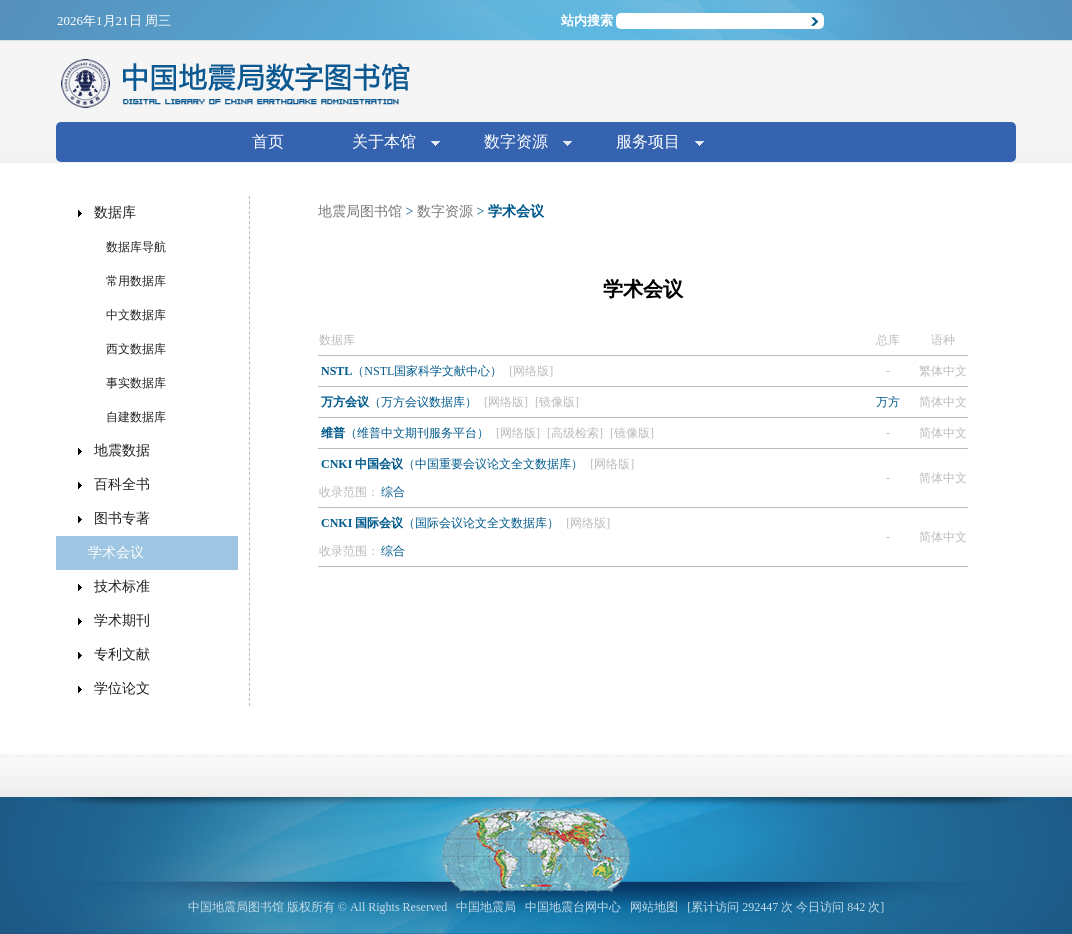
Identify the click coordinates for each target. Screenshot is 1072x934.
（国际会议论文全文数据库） (441, 523)
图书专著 (122, 518)
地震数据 (122, 450)
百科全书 (122, 484)
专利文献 (122, 654)
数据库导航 (136, 247)
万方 (888, 402)
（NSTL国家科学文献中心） (413, 371)
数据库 (115, 212)
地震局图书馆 (360, 211)
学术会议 (116, 552)
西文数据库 (136, 349)
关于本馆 (388, 143)
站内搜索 (587, 20)
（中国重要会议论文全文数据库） (453, 464)
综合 (393, 492)
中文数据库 (136, 315)
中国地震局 (486, 907)
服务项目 (652, 143)
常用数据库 (136, 281)
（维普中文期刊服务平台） (406, 433)
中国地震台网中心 (573, 907)
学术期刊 (122, 620)
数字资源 (520, 143)
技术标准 (122, 586)
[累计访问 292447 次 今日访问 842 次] (785, 907)
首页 (268, 141)
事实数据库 (136, 383)
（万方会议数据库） (400, 402)
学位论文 (122, 688)
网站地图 (654, 907)
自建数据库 (136, 417)
